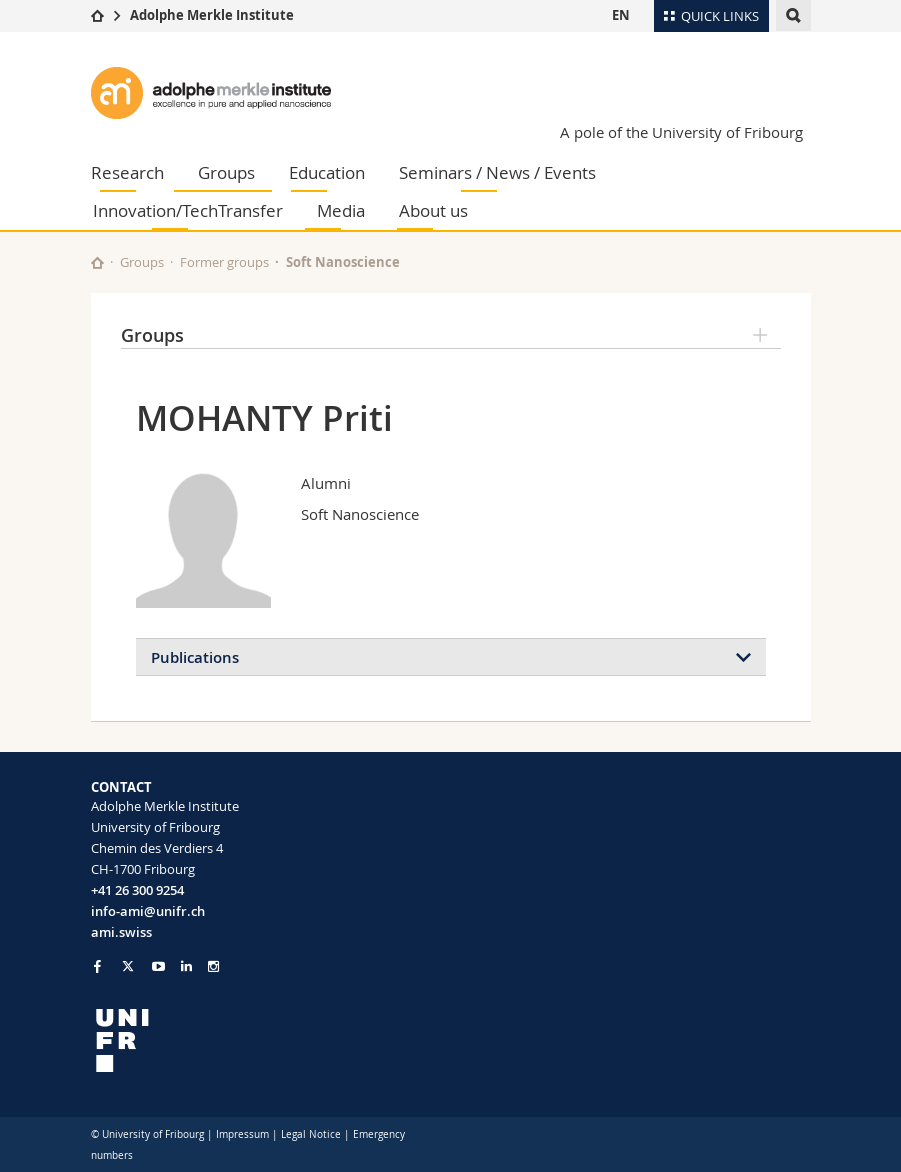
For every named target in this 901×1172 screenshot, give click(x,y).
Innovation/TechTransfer (188, 210)
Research (127, 172)
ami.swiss (121, 932)
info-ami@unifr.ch (148, 911)
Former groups (224, 262)
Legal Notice (311, 1134)
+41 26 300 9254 (137, 890)
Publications (195, 657)
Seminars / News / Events (497, 172)
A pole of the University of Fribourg (681, 132)
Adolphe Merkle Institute (212, 15)
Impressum (242, 1134)
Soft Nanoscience (343, 262)
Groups (226, 172)
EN (621, 15)
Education (327, 172)
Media (341, 210)
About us (433, 210)
